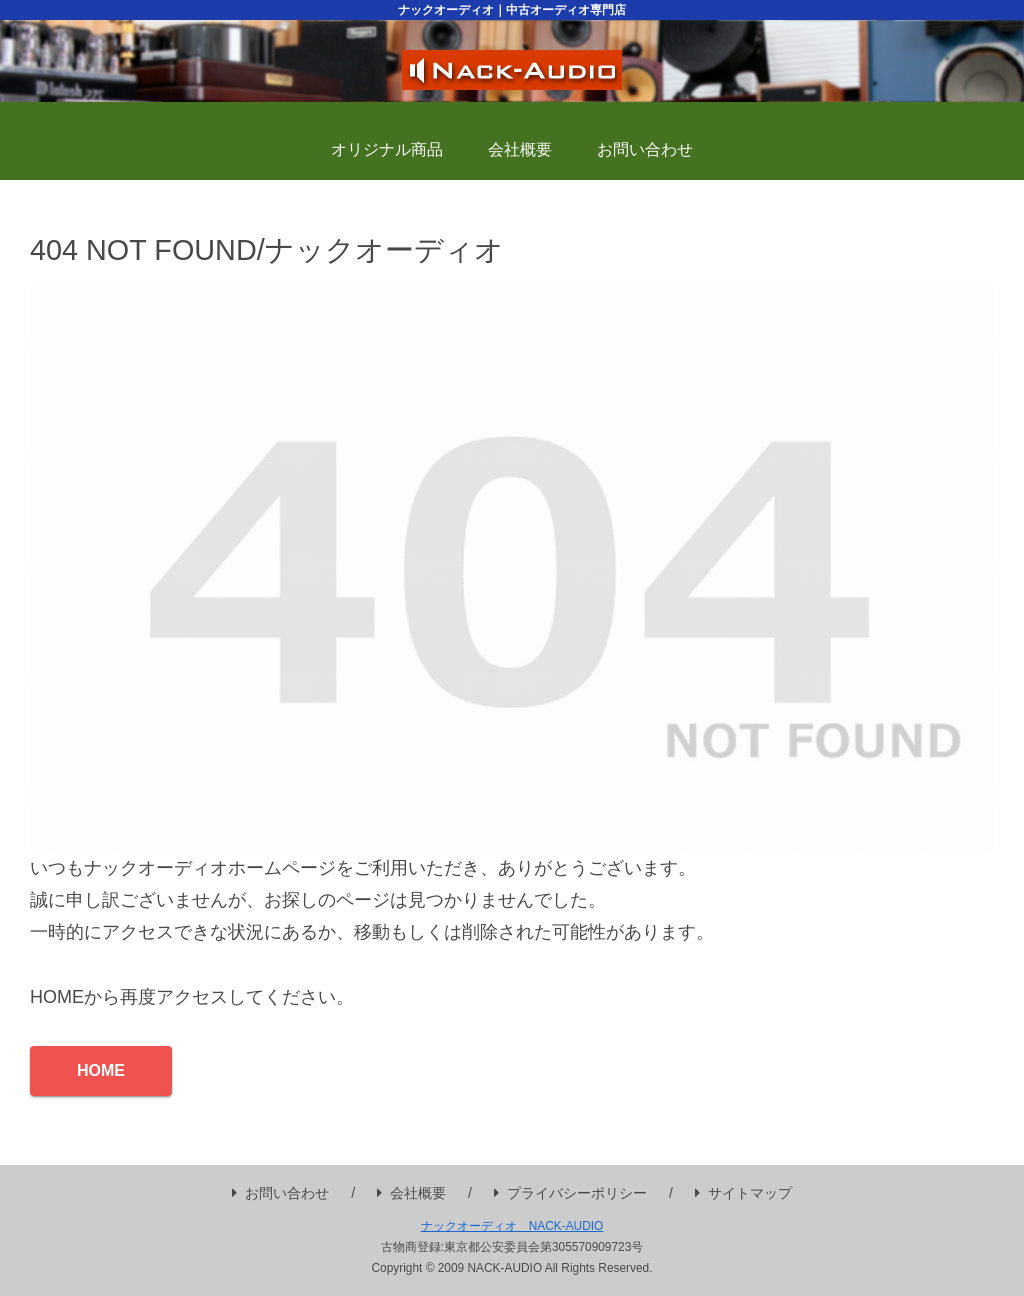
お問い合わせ (280, 1193)
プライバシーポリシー (570, 1193)
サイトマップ (743, 1193)
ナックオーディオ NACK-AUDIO (512, 1226)
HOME (101, 1070)
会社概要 (411, 1193)
